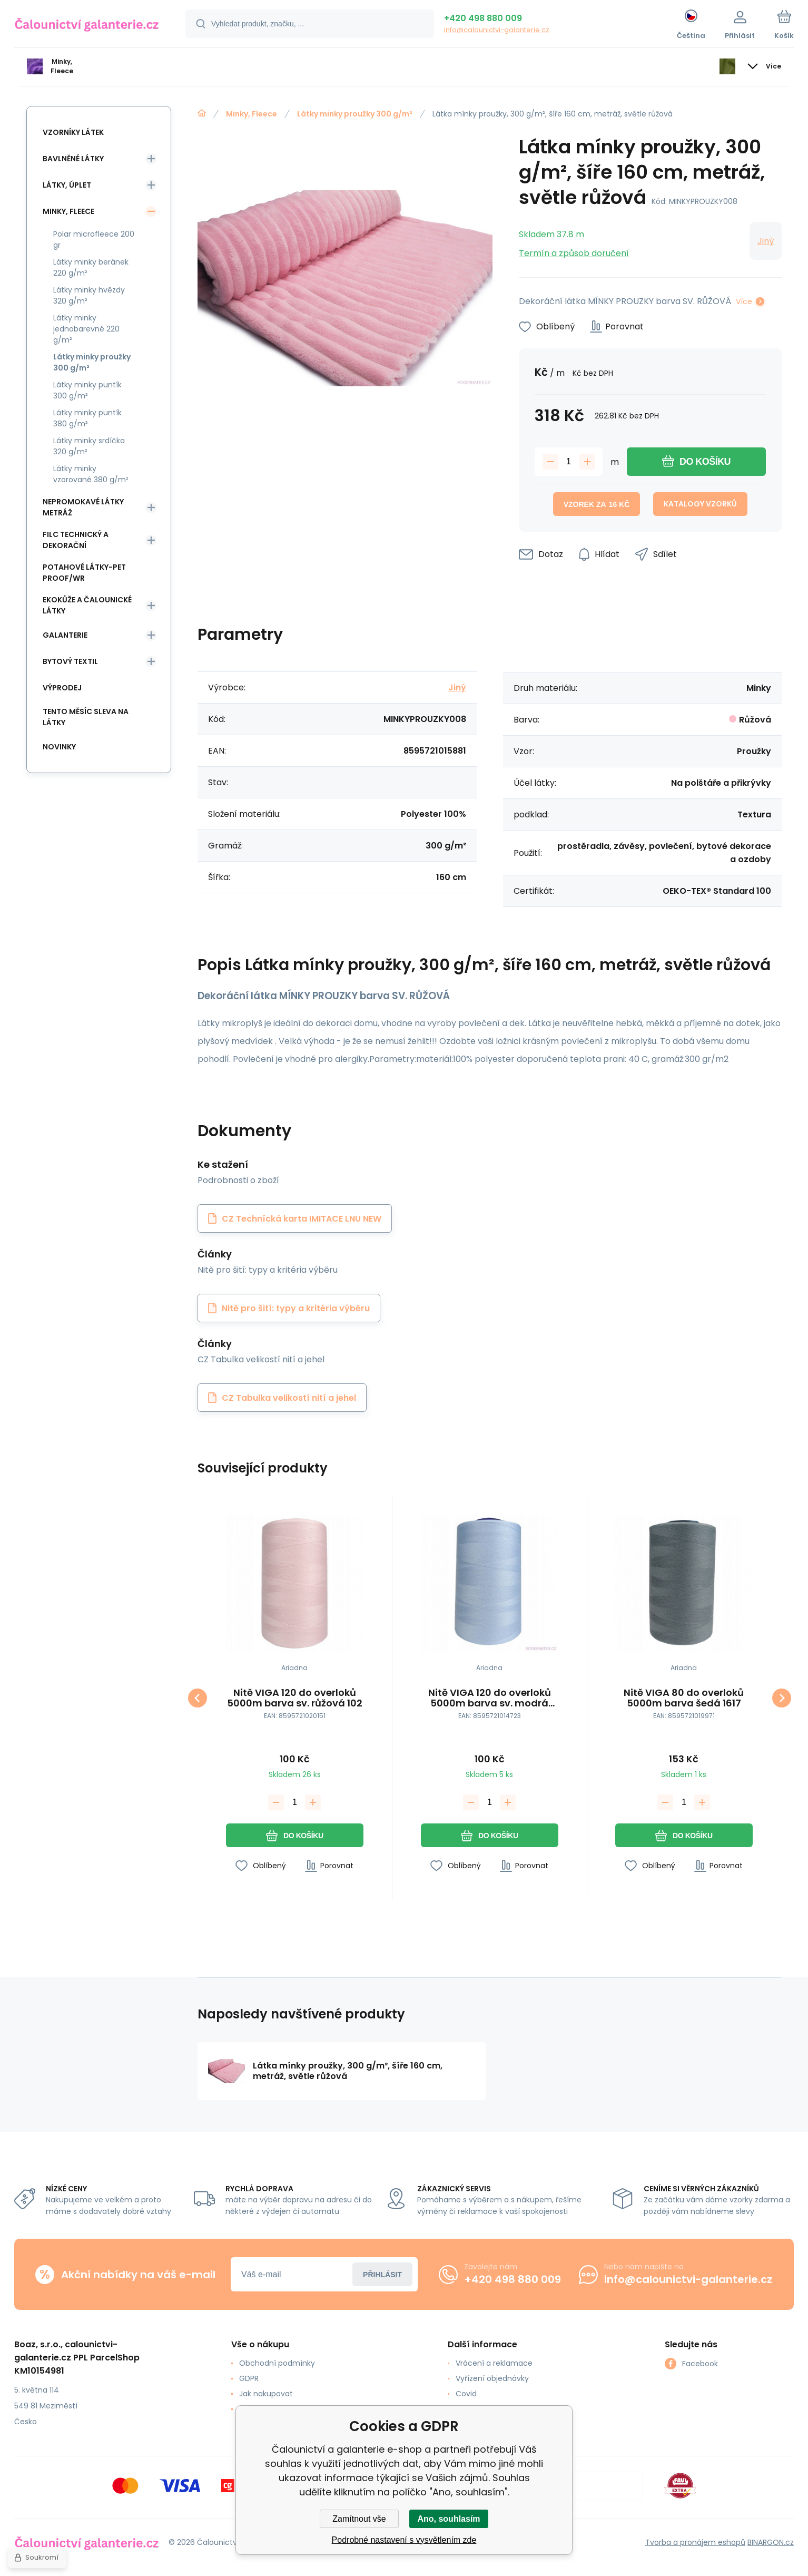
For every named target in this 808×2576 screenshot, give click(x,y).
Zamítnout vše (359, 2518)
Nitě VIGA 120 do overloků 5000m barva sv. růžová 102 (294, 1698)
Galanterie (65, 635)
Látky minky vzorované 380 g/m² (91, 474)
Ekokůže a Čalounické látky (87, 605)
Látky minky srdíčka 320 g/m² (89, 446)
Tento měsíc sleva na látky (86, 717)
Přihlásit (382, 2274)
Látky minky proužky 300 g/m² (354, 114)
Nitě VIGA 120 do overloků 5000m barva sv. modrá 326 (489, 1698)
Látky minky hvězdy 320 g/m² (89, 295)
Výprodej (62, 687)
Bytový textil (70, 661)
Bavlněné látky (73, 158)
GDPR (249, 2378)
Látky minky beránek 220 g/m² (91, 267)
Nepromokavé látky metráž (83, 507)
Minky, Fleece (251, 114)
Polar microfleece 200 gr (93, 239)
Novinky (59, 746)
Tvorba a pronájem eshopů (695, 2542)
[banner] (86, 25)
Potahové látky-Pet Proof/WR (84, 572)
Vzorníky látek (73, 132)
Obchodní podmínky (277, 2363)
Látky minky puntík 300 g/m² (87, 390)
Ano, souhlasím (448, 2518)
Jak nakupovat (266, 2393)
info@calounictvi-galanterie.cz (496, 30)
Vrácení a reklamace (494, 2363)
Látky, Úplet (67, 185)
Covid (466, 2393)
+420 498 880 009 (483, 18)
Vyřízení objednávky (492, 2378)
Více (744, 301)
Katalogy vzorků (700, 504)
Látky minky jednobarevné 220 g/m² (86, 329)
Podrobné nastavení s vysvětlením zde (404, 2539)
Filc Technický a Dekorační (76, 540)
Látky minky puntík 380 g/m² (87, 418)
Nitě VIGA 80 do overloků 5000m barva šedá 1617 (684, 1698)
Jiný (765, 241)
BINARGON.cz (770, 2542)
